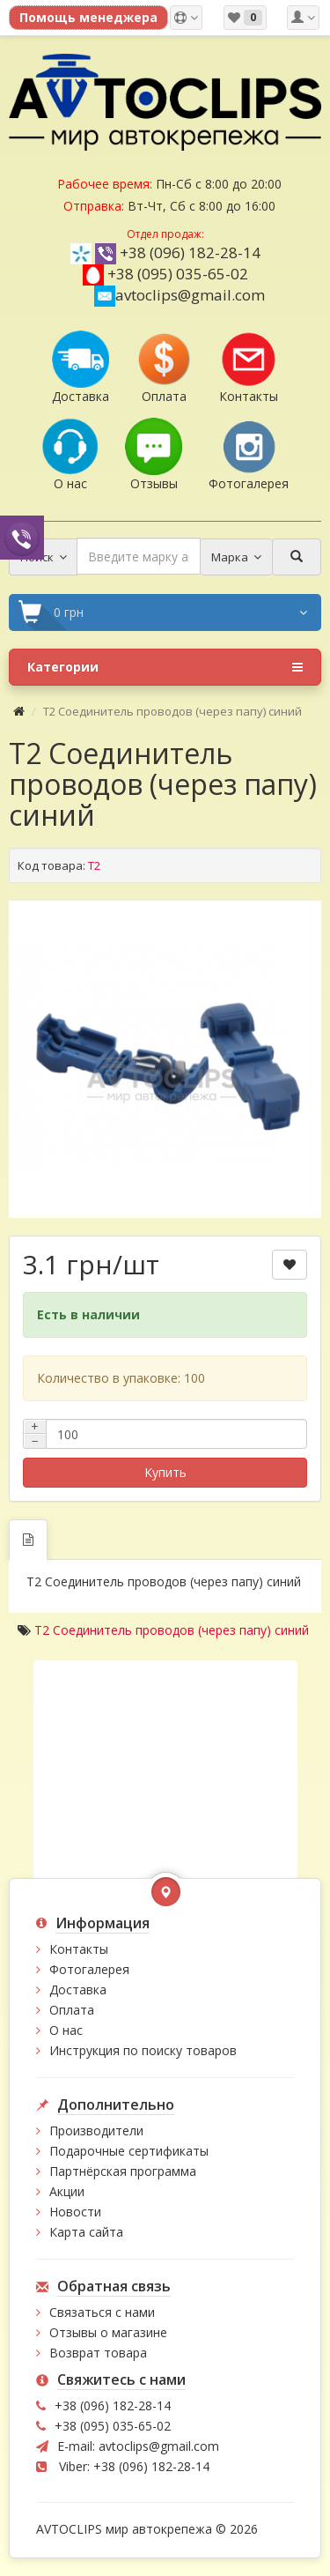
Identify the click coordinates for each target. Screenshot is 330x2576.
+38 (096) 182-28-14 (190, 252)
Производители (96, 2130)
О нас (66, 2030)
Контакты (78, 1949)
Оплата (71, 2009)
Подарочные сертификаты (129, 2150)
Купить (165, 1472)
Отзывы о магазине (108, 2332)
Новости (75, 2211)
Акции (66, 2191)
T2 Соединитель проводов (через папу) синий (171, 1630)
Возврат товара (98, 2352)
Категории (165, 667)
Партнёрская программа (122, 2171)
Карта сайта (86, 2231)
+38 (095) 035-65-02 (177, 274)
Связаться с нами (102, 2312)
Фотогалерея (89, 1969)
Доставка (77, 1989)
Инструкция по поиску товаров (143, 2050)
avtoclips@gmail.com (179, 295)
